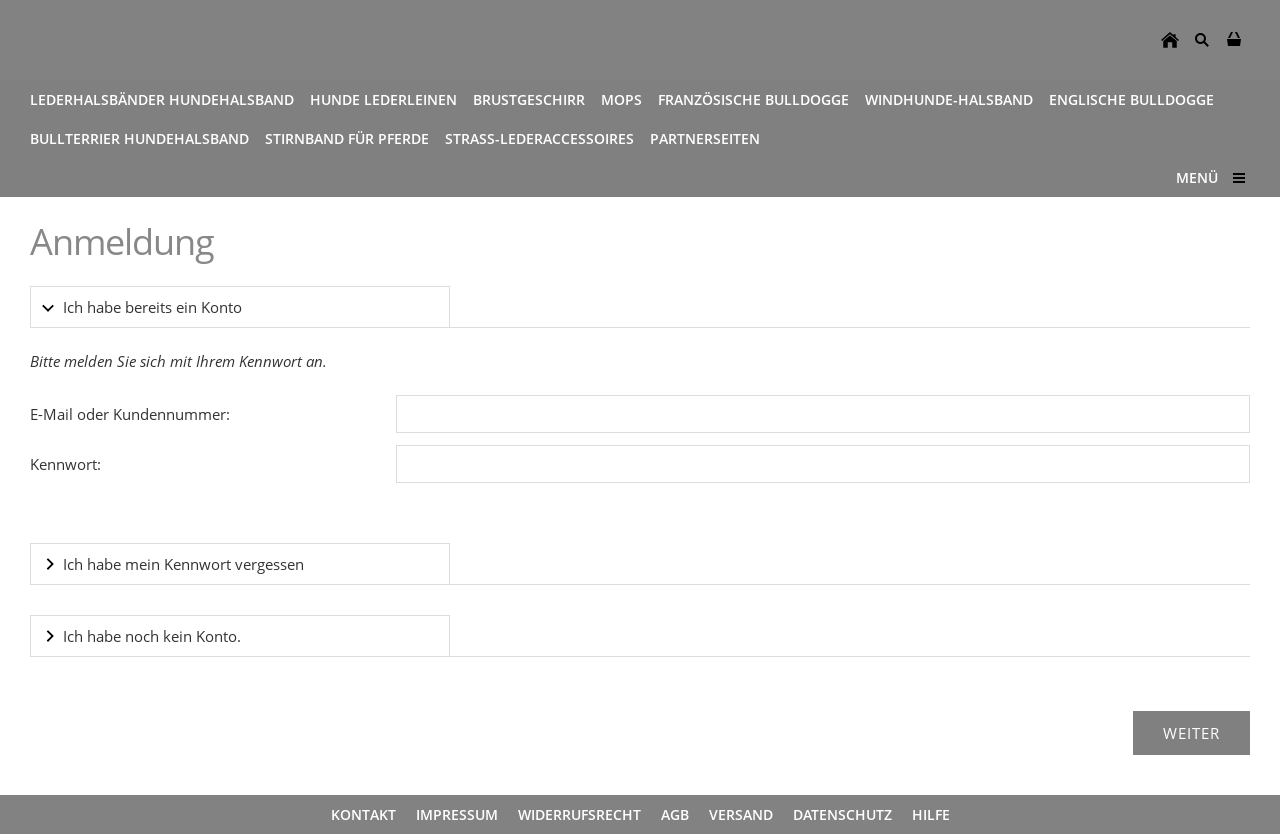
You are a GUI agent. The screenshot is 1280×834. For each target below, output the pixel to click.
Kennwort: (65, 464)
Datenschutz (842, 814)
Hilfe (931, 814)
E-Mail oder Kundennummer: (130, 414)
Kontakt (363, 814)
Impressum (457, 814)
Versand (741, 814)
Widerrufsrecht (579, 814)
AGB (675, 814)
